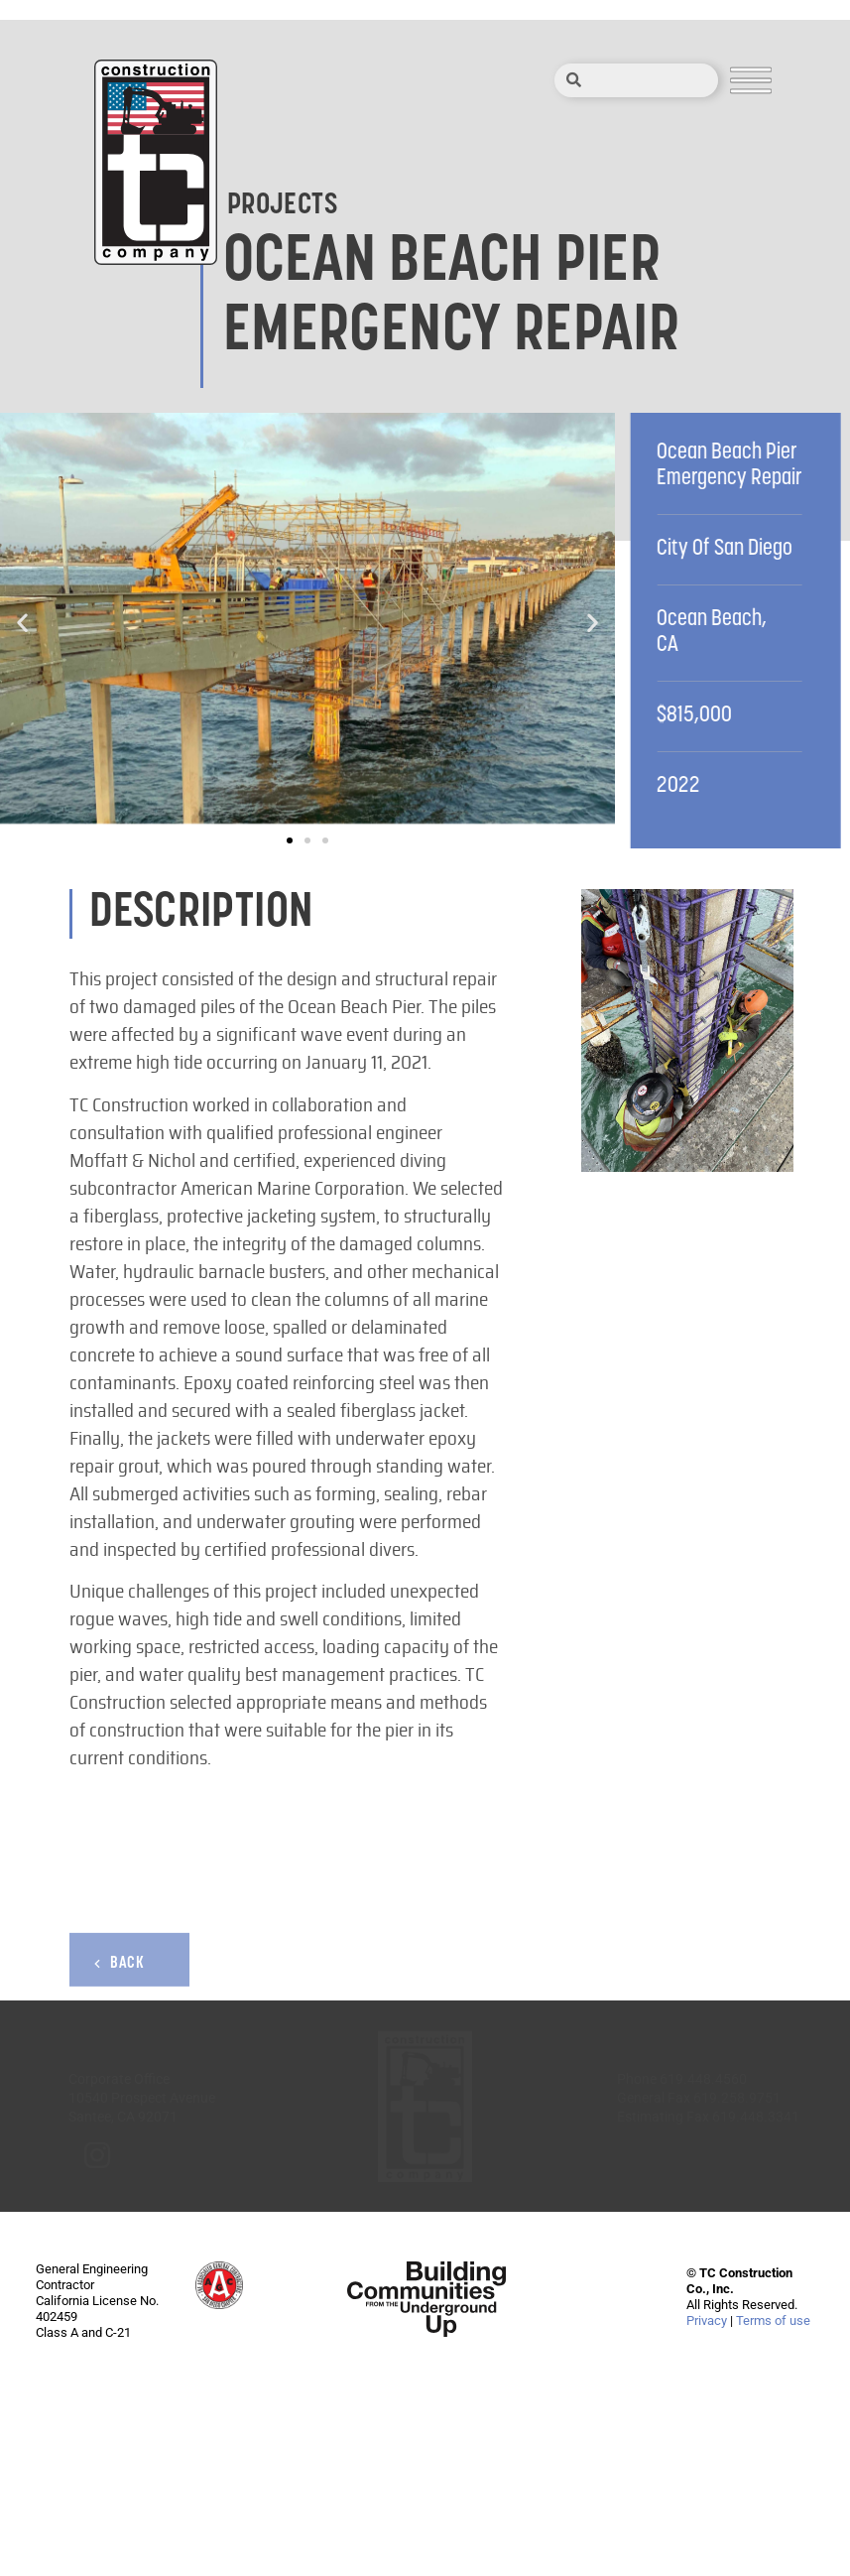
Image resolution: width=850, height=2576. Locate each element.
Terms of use (773, 2320)
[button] (22, 622)
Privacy (706, 2320)
